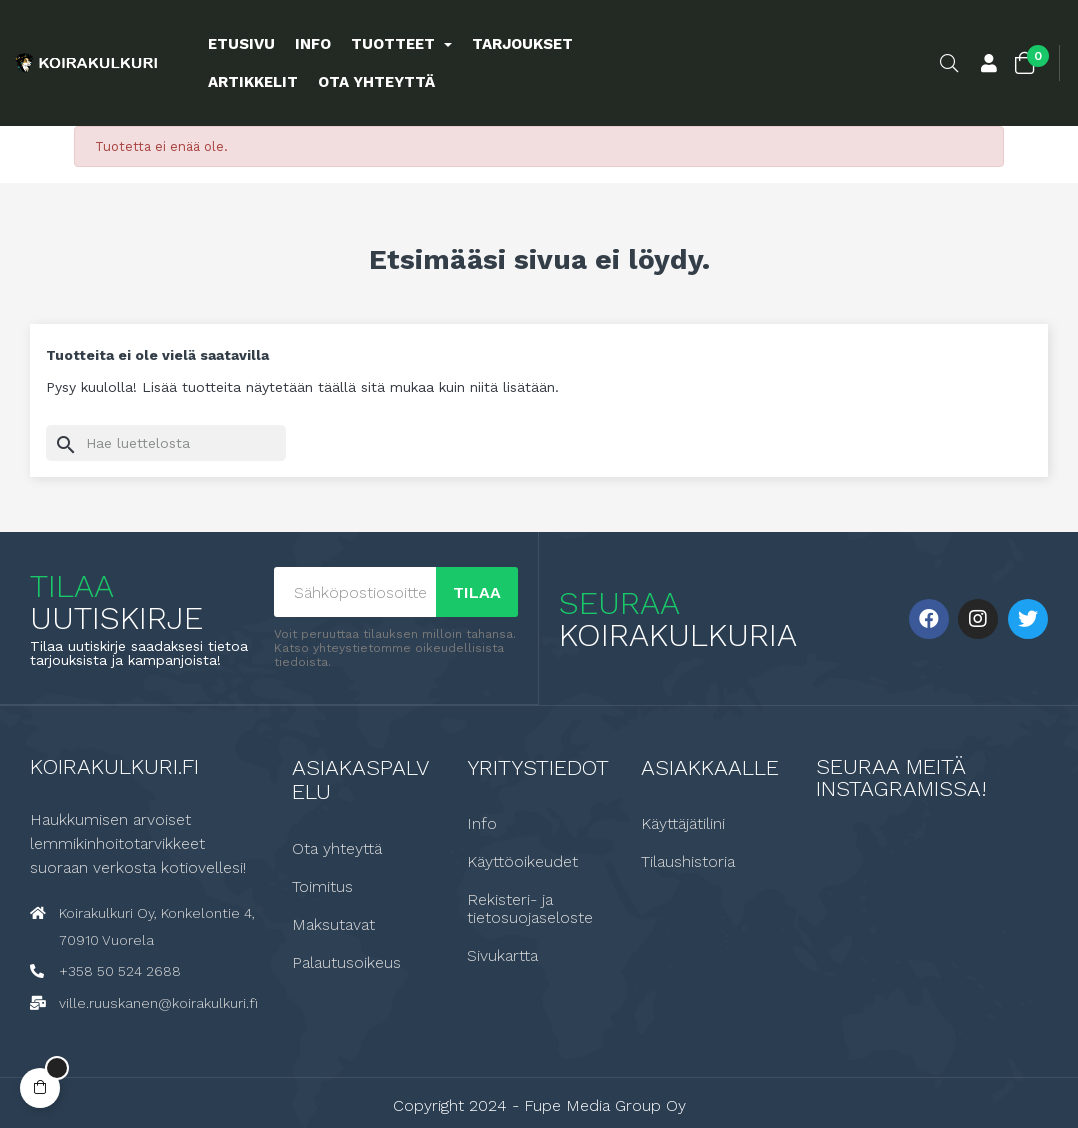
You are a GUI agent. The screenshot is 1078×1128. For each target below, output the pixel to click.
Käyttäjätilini (683, 823)
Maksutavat (333, 924)
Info (482, 823)
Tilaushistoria (688, 861)
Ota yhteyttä (337, 848)
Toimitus (322, 886)
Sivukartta (502, 955)
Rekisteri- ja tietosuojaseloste (530, 908)
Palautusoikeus (346, 962)
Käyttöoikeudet (522, 861)
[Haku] (166, 443)
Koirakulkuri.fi (114, 765)
